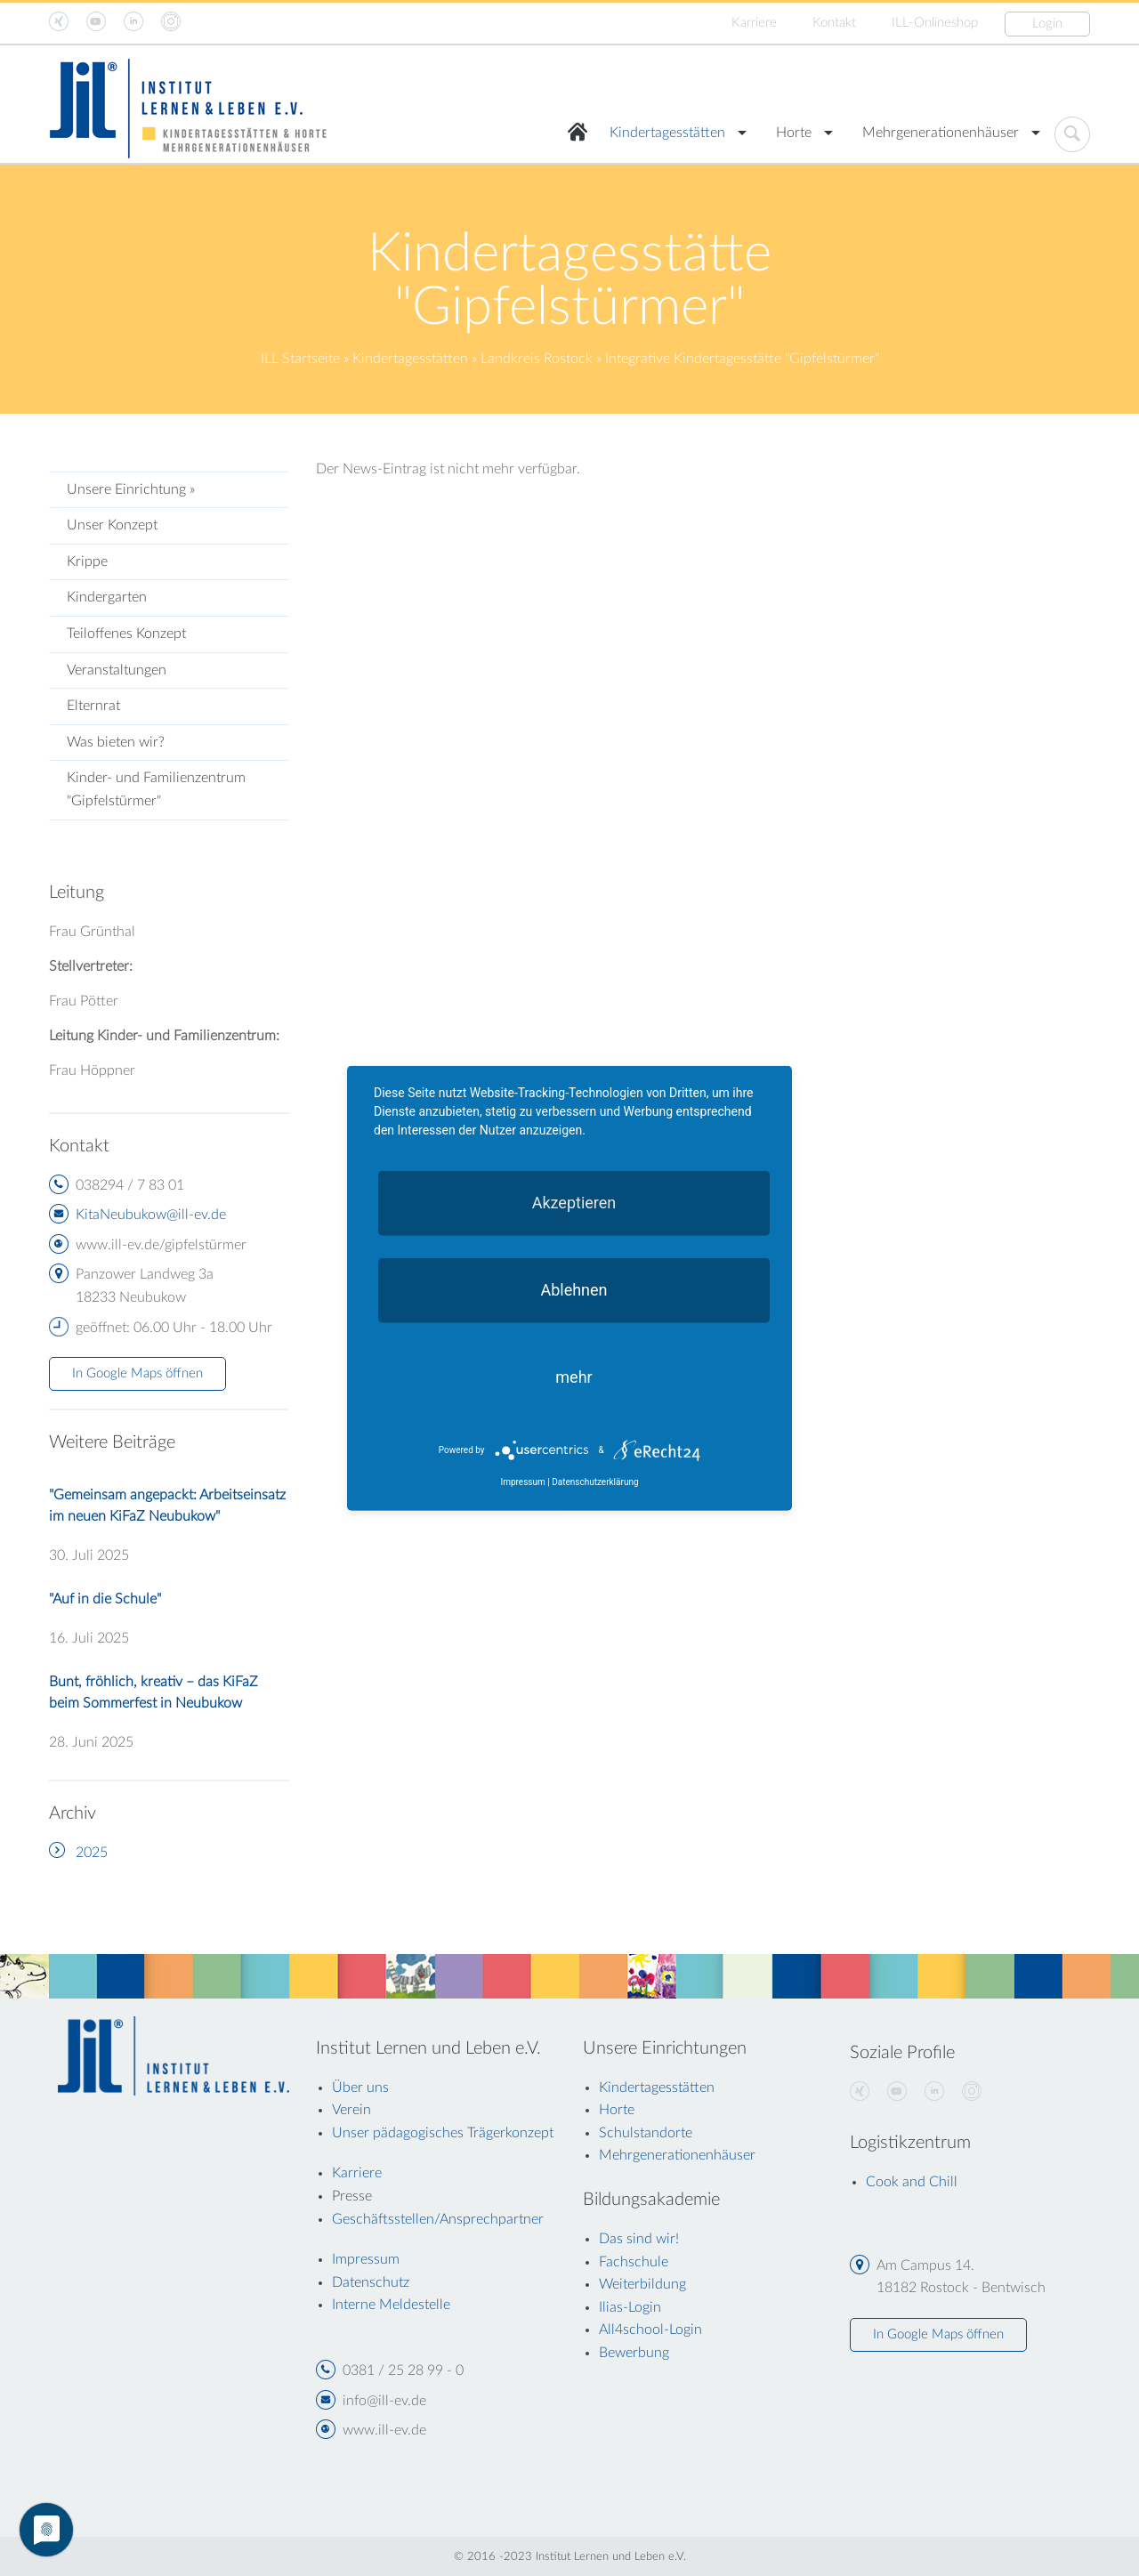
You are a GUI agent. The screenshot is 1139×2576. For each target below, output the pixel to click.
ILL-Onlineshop (935, 22)
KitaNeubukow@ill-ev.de (151, 1214)
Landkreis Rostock (537, 358)
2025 (92, 1852)
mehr (573, 1376)
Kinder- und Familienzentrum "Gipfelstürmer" (156, 789)
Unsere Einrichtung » (131, 489)
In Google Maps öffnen (137, 1373)
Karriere (754, 22)
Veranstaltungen (116, 670)
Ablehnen (573, 1289)
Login (1047, 23)
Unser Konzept (112, 525)
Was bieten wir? (116, 742)
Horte (794, 132)
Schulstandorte (645, 2133)
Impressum (522, 1482)
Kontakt (834, 22)
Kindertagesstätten (667, 132)
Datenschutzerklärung (595, 1482)
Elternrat (93, 706)
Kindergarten (107, 597)
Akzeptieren (574, 1201)
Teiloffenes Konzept (126, 633)
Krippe (87, 561)
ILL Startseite (300, 358)
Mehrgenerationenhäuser (940, 132)
